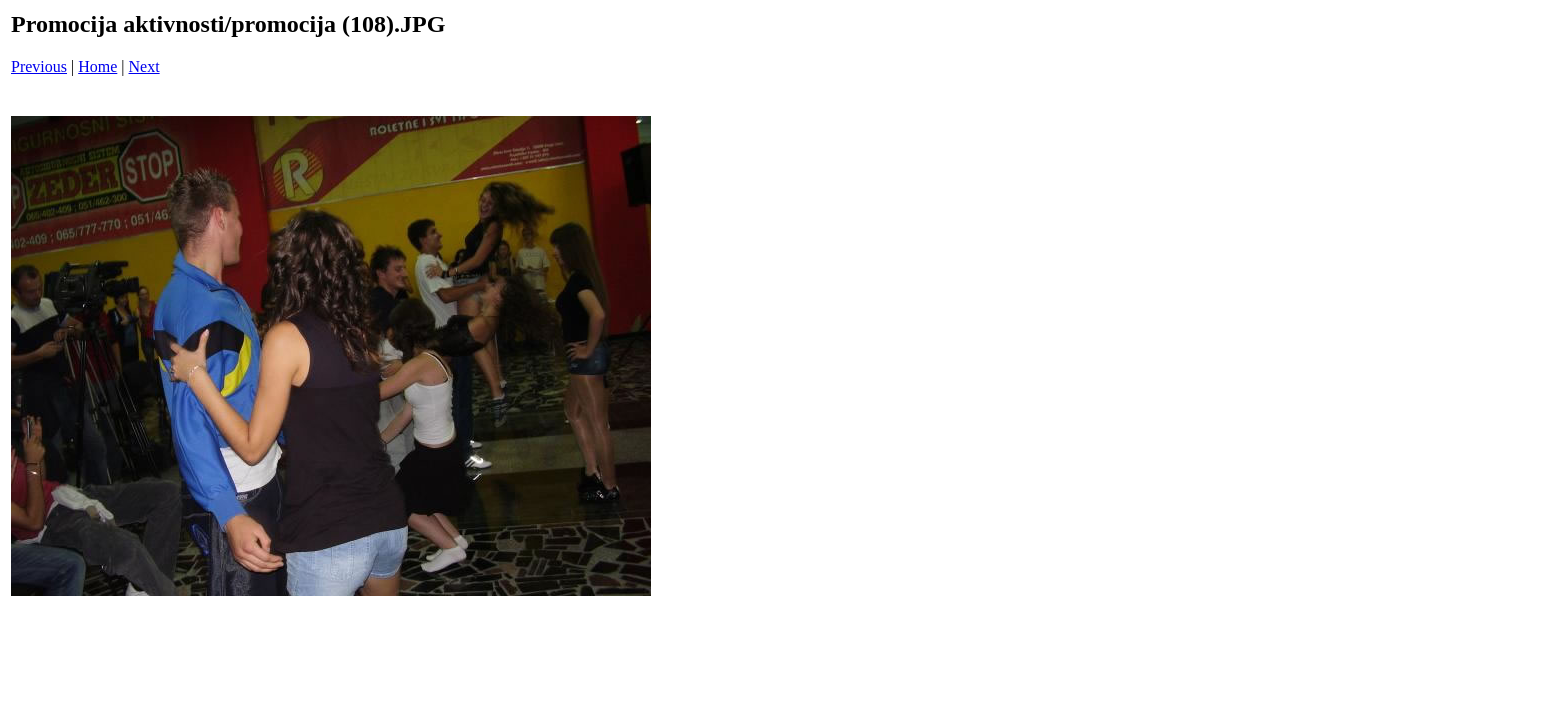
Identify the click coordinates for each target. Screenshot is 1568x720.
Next (144, 66)
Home (97, 66)
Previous (39, 66)
